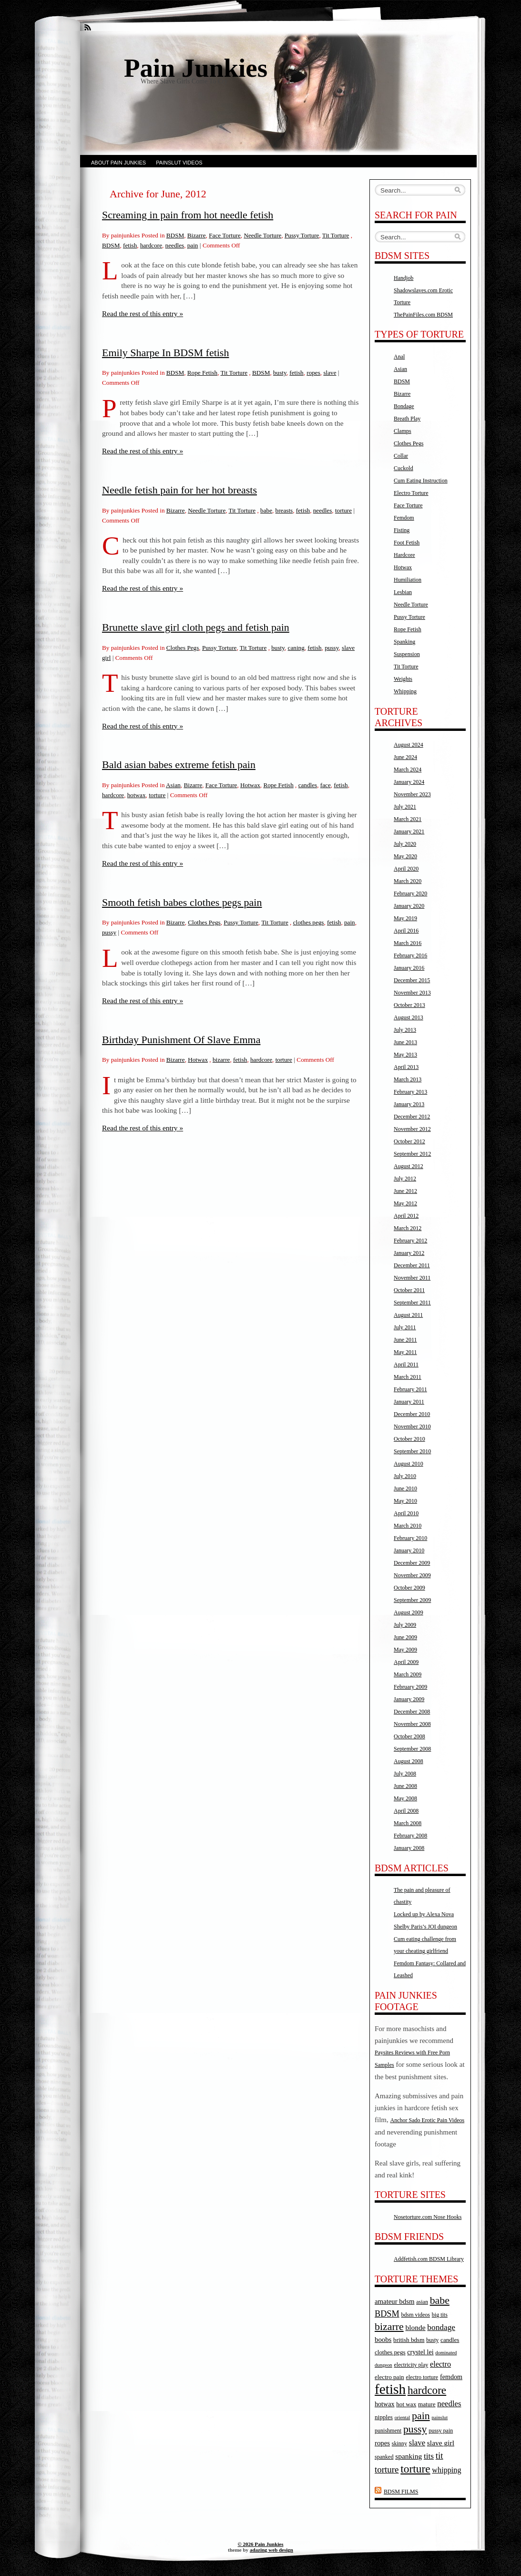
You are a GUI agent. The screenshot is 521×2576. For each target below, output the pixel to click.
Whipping (405, 691)
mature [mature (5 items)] (426, 2404)
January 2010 (409, 1550)
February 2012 (410, 1240)
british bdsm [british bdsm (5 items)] (408, 2339)
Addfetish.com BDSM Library (429, 2259)
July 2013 (405, 1029)
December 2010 (412, 1414)
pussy (331, 647)
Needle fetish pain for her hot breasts (179, 490)
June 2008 (405, 1786)
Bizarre (196, 235)
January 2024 (409, 782)
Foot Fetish (406, 542)
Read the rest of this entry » (142, 313)
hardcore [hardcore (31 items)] (427, 2390)
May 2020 (405, 856)
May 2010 (405, 1501)
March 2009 (407, 1674)
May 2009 (405, 1649)
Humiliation (407, 579)
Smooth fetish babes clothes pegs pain (182, 902)
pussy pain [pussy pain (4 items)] (441, 2430)
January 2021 (409, 831)
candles (307, 785)
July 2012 (405, 1178)
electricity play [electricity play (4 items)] (411, 2364)
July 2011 (405, 1327)
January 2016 (409, 968)
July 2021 (405, 806)
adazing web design (271, 2550)
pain (192, 245)
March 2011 (407, 1377)
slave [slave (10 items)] (417, 2442)
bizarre (221, 1059)
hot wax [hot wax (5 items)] (406, 2404)
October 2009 (409, 1587)
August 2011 (408, 1315)
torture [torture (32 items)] (415, 2469)
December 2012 (412, 1116)
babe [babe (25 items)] (439, 2300)
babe (266, 510)
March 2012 (407, 1228)
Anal (399, 356)
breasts (284, 510)
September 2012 (412, 1153)
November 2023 (412, 794)
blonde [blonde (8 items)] (415, 2327)
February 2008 (410, 1835)
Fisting (401, 530)
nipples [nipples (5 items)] (384, 2417)
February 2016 (410, 955)
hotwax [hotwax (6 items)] (385, 2404)
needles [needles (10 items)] (449, 2403)
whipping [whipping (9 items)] (446, 2470)
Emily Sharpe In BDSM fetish (165, 353)
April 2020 (406, 868)
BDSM (175, 235)
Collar (401, 455)
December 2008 (412, 1711)
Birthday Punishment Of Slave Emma (181, 1040)
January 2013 (409, 1104)
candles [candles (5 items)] (449, 2339)
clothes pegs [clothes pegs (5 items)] (390, 2352)
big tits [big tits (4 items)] (440, 2314)
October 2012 (409, 1141)
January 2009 (409, 1699)
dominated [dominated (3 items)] (446, 2352)
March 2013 (407, 1079)
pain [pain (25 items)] (421, 2416)
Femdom (404, 517)
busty (279, 372)
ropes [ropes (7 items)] (382, 2443)
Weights (403, 679)
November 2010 (412, 1426)
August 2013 (408, 1017)
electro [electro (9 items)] (440, 2364)
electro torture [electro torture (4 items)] (422, 2377)
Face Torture (225, 235)
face (325, 785)
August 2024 (408, 744)
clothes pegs (308, 922)
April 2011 (406, 1364)
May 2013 (405, 1054)
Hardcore (404, 555)
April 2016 (406, 930)
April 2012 (406, 1215)
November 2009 (412, 1575)
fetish (130, 245)
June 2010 (405, 1488)
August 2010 (408, 1463)
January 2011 (409, 1401)
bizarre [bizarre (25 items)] (389, 2326)
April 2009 (406, 1662)
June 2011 (405, 1339)
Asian (173, 785)
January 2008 (409, 1848)
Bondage (404, 406)
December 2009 (412, 1563)
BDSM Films (401, 2491)
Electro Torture (411, 493)
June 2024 (405, 757)
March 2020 (407, 881)
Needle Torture (262, 235)
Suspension (407, 654)
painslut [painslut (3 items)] (439, 2417)
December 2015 (412, 980)
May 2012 (405, 1203)
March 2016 (407, 943)
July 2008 (405, 1773)
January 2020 (409, 906)
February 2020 (410, 893)
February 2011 (410, 1389)
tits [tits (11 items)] (429, 2456)
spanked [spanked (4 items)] (384, 2456)
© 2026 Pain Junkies (261, 2544)
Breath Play (407, 418)
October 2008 (409, 1736)
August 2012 (408, 1166)
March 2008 (407, 1823)
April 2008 (406, 1810)
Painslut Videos (179, 162)
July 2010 (405, 1476)
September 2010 (412, 1451)
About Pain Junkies (118, 162)
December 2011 (412, 1265)
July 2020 (405, 844)
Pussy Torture (302, 235)
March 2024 (407, 769)
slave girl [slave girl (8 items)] (440, 2443)
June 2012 (405, 1191)
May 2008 (405, 1798)
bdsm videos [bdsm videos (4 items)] (415, 2314)
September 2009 (412, 1600)
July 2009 (405, 1625)
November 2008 (412, 1724)
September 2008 (412, 1748)
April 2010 (406, 1513)
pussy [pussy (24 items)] (415, 2429)
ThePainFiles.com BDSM (423, 314)
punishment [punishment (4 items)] (388, 2430)
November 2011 (412, 1277)
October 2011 (409, 1290)
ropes (313, 372)
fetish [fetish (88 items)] (390, 2389)
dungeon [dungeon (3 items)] (383, 2365)
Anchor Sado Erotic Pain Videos (427, 2120)
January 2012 (409, 1253)
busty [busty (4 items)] (432, 2340)
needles (174, 245)
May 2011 (405, 1352)
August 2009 (408, 1612)
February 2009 (410, 1686)
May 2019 (405, 918)
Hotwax (250, 785)
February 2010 (410, 1538)
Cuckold (403, 468)
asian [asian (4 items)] (422, 2302)
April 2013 (406, 1067)
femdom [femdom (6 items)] (451, 2377)
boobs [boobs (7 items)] (383, 2339)
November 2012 (412, 1129)
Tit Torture (335, 235)
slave (329, 372)
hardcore (151, 245)
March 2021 (407, 819)
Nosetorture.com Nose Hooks (427, 2217)
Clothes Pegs (182, 647)
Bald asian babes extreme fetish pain (178, 764)
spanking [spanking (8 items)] (408, 2456)
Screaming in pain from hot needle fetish (187, 215)
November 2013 (412, 992)
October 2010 (409, 1439)
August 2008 (408, 1761)
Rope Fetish (202, 372)
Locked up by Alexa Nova (424, 1914)
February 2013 (410, 1091)
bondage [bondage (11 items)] (441, 2327)
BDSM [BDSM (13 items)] (387, 2314)
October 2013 (409, 1005)
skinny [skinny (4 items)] (399, 2443)
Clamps (402, 431)
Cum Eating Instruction (421, 480)
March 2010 (407, 1525)
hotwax (136, 795)
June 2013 (405, 1042)
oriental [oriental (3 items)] (402, 2417)
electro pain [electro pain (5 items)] (389, 2377)
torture (343, 510)
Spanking (404, 641)
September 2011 (412, 1302)
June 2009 (405, 1637)
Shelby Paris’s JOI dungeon (425, 1926)
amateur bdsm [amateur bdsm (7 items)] (394, 2301)
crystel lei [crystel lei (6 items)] (420, 2352)
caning (296, 647)
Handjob (403, 278)
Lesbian (403, 592)
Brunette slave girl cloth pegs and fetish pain (195, 627)
